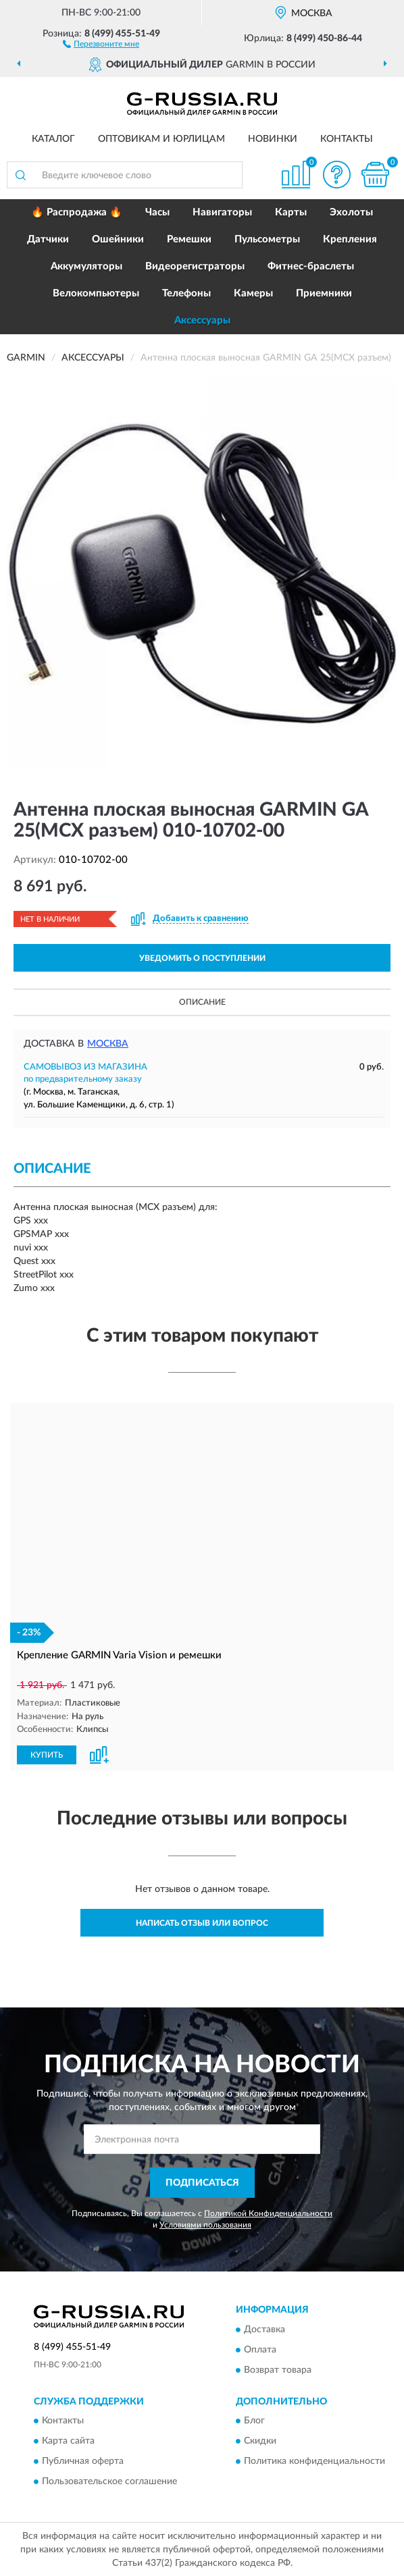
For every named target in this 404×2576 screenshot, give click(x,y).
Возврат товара (277, 2369)
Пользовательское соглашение (109, 2481)
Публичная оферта (83, 2460)
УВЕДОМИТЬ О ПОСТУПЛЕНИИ (202, 958)
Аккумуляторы (86, 266)
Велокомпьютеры (96, 293)
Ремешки (189, 239)
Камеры (253, 293)
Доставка (264, 2329)
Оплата (260, 2349)
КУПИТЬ (46, 1754)
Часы (157, 212)
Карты (291, 212)
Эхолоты (351, 212)
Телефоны (186, 293)
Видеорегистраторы (195, 266)
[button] (101, 43)
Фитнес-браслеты (311, 266)
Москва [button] (107, 1044)
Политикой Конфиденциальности (268, 2213)
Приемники (324, 293)
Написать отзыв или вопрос (202, 1922)
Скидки (260, 2440)
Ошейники (118, 239)
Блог (254, 2420)
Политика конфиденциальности (314, 2460)
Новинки (272, 139)
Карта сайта (68, 2440)
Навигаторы (222, 212)
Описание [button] (202, 1002)
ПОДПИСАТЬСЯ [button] (202, 2182)
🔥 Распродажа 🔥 (76, 212)
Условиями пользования (205, 2224)
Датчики (48, 239)
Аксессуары (202, 320)
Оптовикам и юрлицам (161, 139)
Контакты (346, 139)
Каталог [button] (53, 139)
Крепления (350, 239)
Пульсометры (267, 239)
